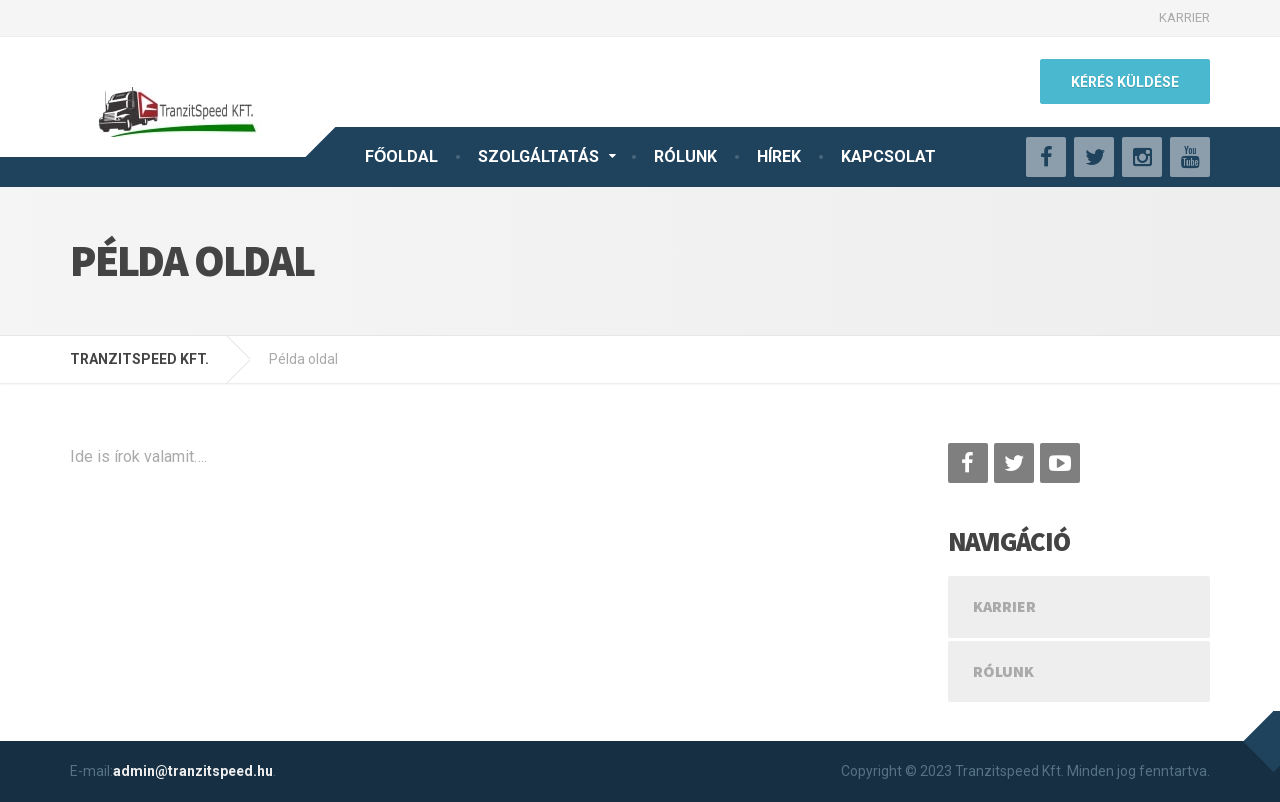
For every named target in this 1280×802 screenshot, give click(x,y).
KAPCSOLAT (888, 156)
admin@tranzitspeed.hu (193, 771)
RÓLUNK (685, 156)
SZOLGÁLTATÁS (538, 156)
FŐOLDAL (401, 156)
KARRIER (1184, 17)
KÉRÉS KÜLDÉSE (1125, 82)
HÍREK (779, 156)
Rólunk (1003, 671)
